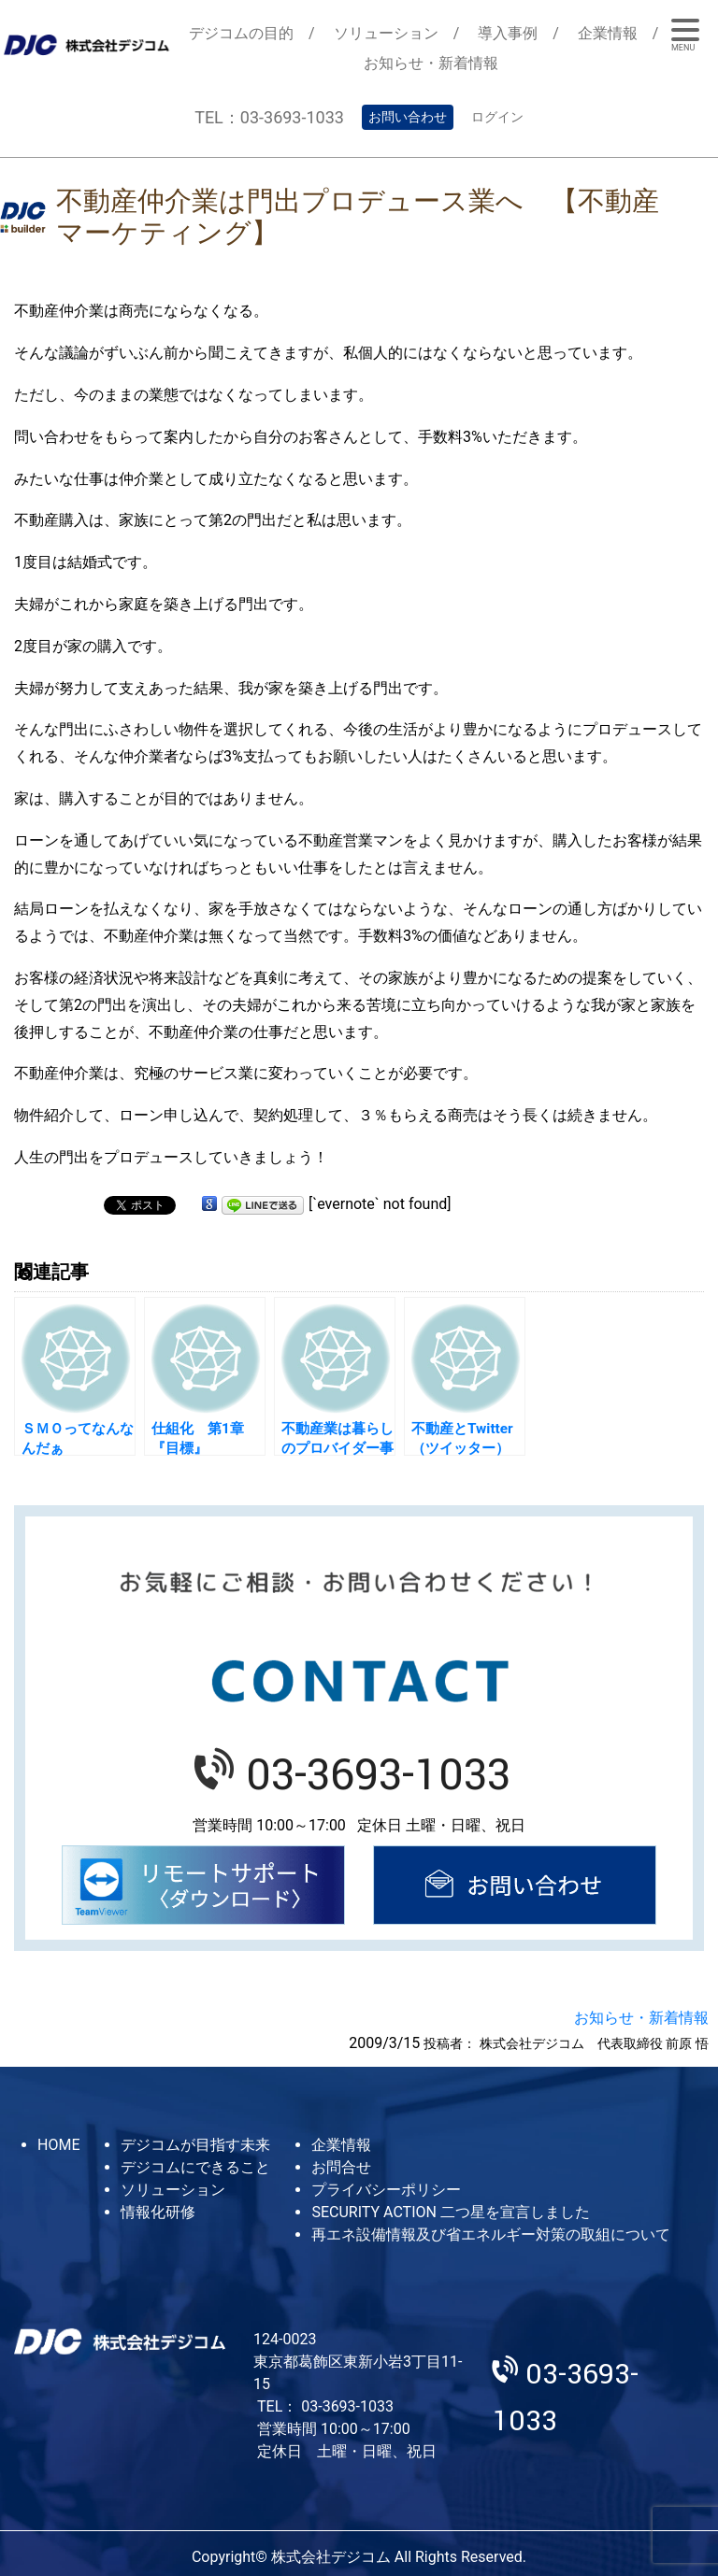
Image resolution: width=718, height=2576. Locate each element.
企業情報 (608, 33)
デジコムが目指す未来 (195, 2145)
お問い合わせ (407, 116)
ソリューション (386, 33)
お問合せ (341, 2167)
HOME (58, 2145)
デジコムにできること (195, 2167)
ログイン (497, 116)
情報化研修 (158, 2212)
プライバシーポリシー (386, 2190)
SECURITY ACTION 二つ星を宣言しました (450, 2212)
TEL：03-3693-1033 (269, 117)
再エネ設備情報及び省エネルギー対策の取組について (490, 2234)
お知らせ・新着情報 (431, 63)
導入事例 (508, 33)
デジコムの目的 (241, 33)
